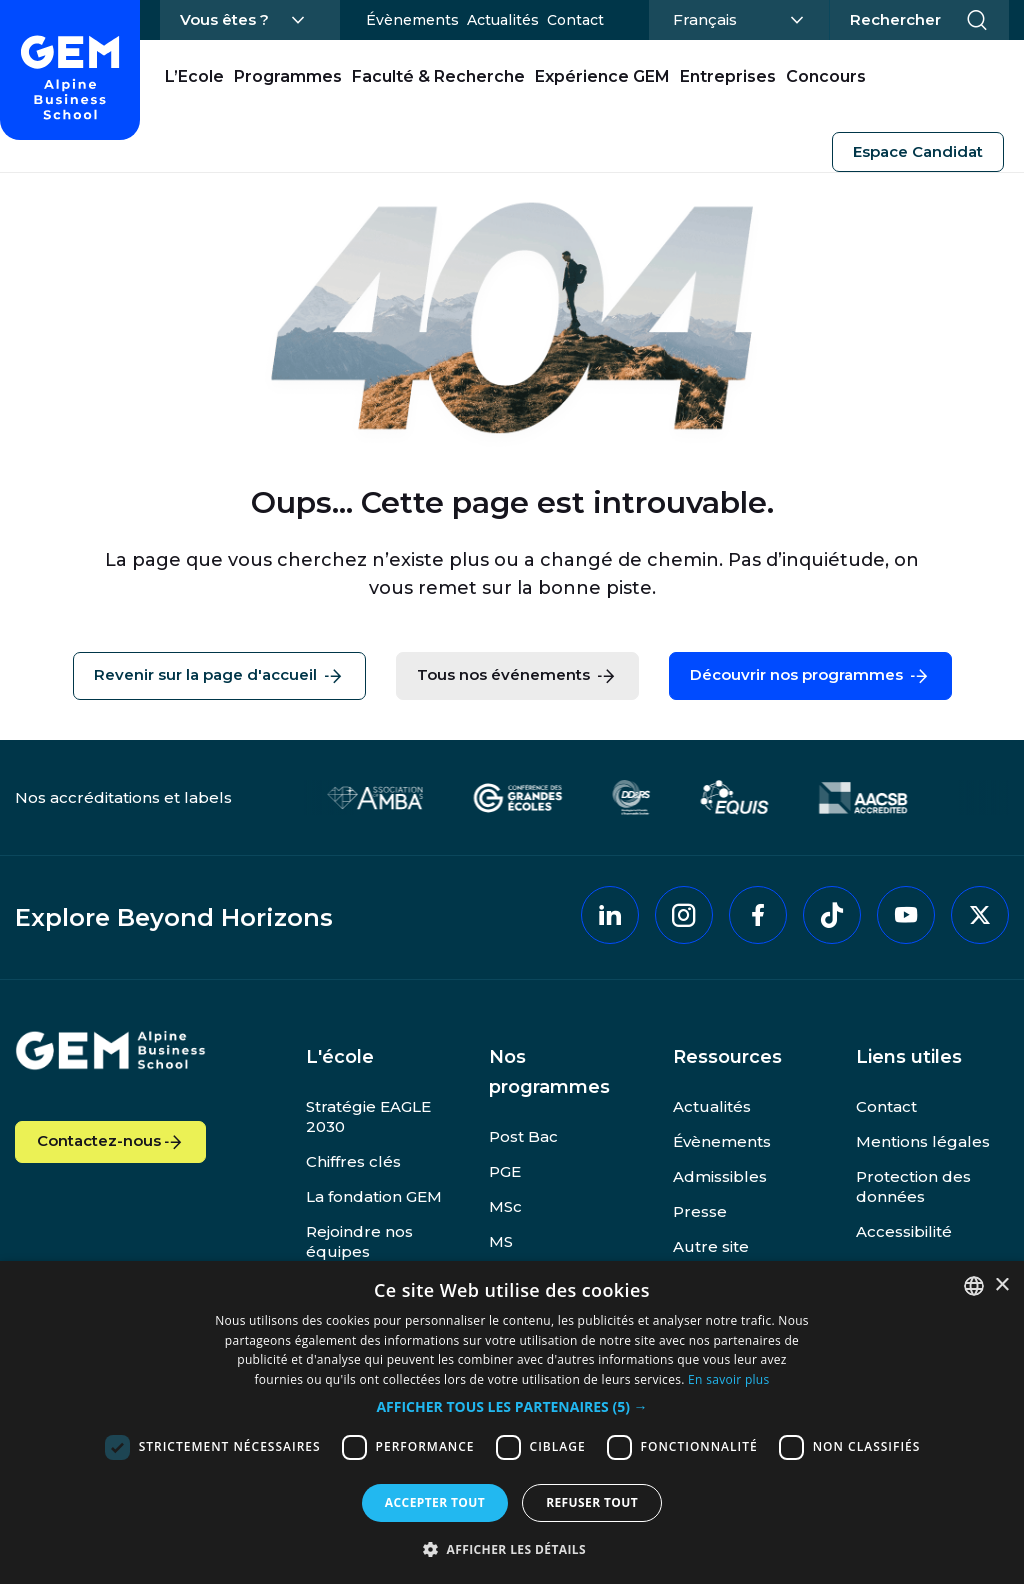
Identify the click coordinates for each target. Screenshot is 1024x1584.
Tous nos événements (517, 676)
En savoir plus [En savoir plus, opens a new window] (728, 1379)
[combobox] (974, 1286)
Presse (700, 1211)
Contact (575, 20)
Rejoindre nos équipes (359, 1241)
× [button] (1001, 1285)
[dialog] (512, 1422)
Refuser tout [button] (592, 1502)
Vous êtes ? (224, 19)
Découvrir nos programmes (810, 676)
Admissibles (720, 1176)
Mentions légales (923, 1141)
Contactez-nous (111, 1142)
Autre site (711, 1246)
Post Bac (523, 1136)
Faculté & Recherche (438, 76)
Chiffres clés (353, 1161)
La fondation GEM (374, 1196)
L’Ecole (194, 76)
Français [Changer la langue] (736, 18)
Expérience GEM (602, 76)
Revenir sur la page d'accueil (219, 676)
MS (501, 1241)
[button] (511, 1407)
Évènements (412, 20)
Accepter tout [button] (435, 1502)
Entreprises (728, 76)
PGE (505, 1171)
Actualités (503, 20)
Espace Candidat (918, 151)
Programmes (288, 76)
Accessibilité (904, 1231)
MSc (505, 1206)
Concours (826, 76)
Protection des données (913, 1186)
